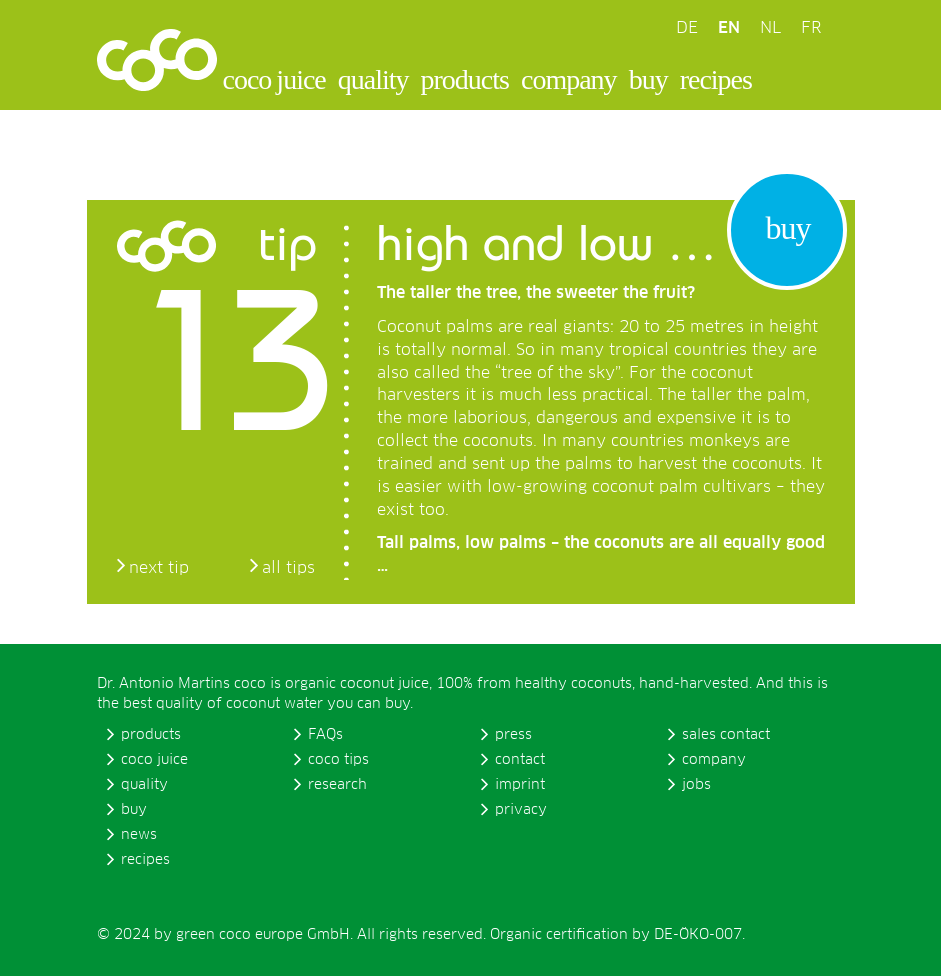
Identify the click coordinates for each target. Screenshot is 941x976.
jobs (696, 785)
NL (770, 28)
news (139, 835)
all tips (288, 568)
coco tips (338, 760)
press (513, 735)
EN (729, 28)
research (337, 785)
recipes (716, 79)
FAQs (325, 735)
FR (811, 28)
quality (373, 79)
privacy (521, 810)
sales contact (726, 735)
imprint (520, 785)
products (465, 79)
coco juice (274, 79)
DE (687, 28)
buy (648, 79)
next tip (159, 568)
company (569, 79)
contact (520, 760)
